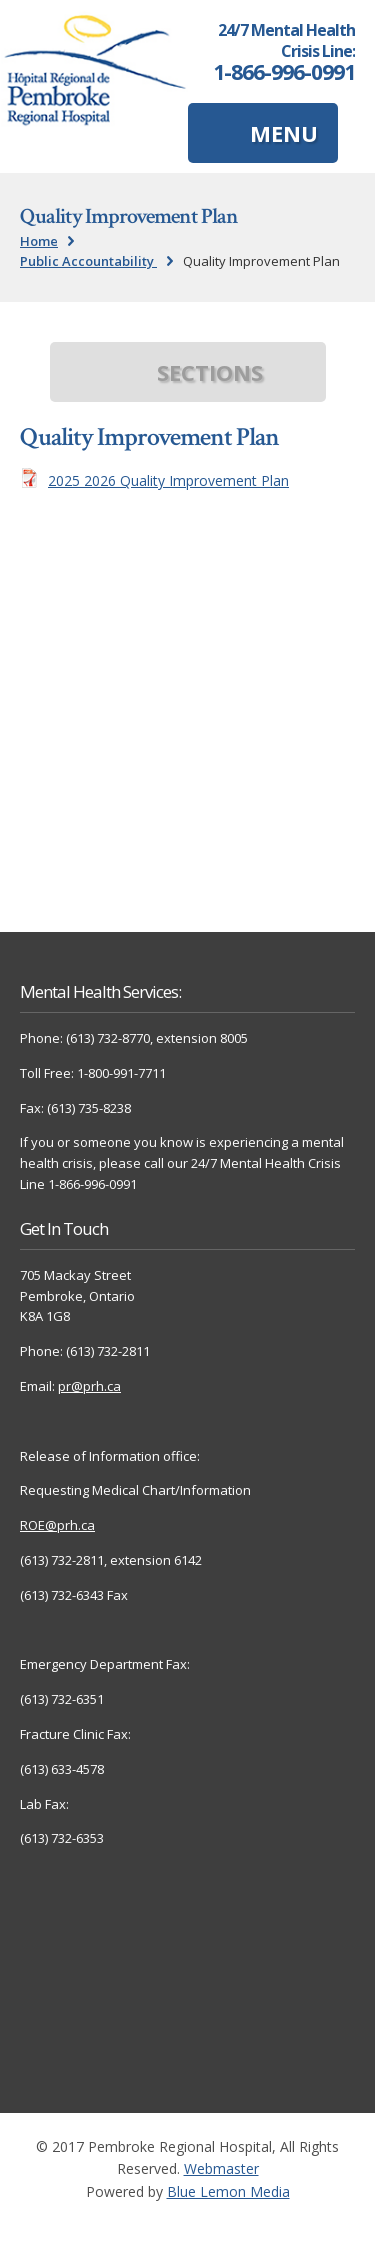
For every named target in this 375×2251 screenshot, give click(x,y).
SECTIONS (210, 372)
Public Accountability (88, 261)
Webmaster (221, 2168)
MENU (284, 133)
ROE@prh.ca (57, 1525)
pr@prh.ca (89, 1386)
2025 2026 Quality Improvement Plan (168, 480)
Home (39, 241)
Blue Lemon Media (228, 2191)
